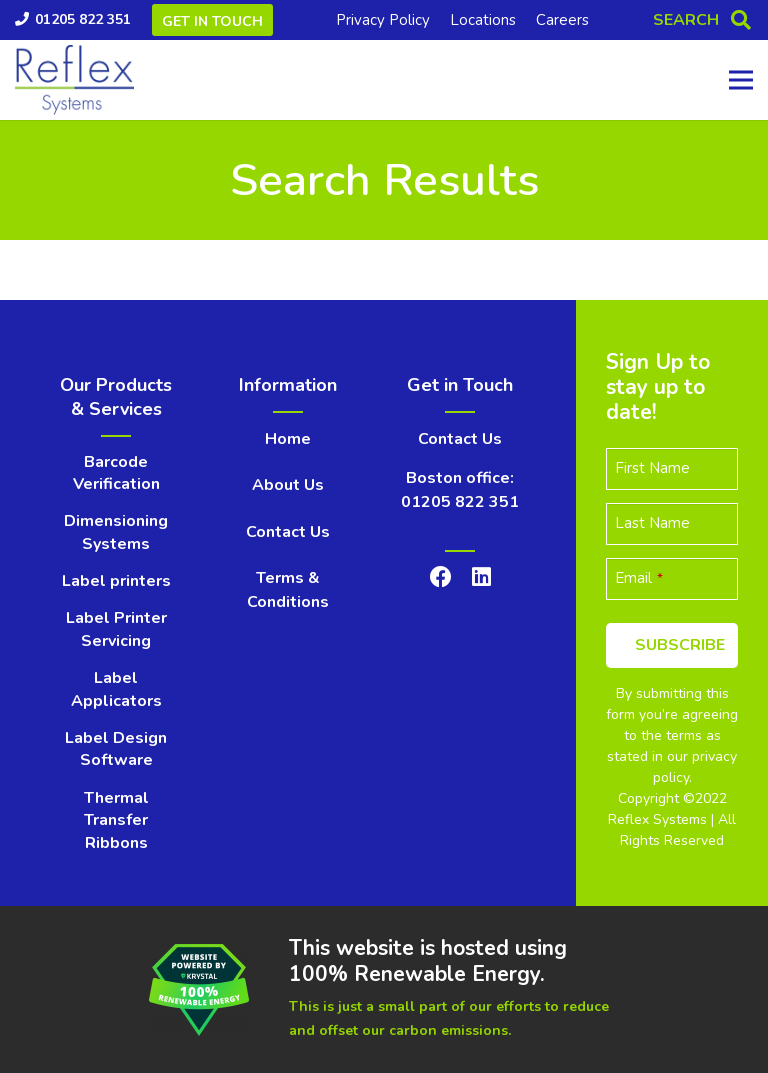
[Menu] (741, 80)
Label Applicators (116, 689)
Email (639, 578)
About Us (288, 485)
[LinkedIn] (481, 577)
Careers (562, 20)
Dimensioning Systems (116, 532)
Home (288, 439)
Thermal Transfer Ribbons (116, 820)
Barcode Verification (116, 473)
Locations (483, 20)
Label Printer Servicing (116, 629)
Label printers (116, 581)
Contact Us (288, 532)
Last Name (652, 523)
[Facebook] (441, 577)
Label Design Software (116, 749)
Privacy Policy (383, 20)
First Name (652, 468)
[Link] (74, 80)
